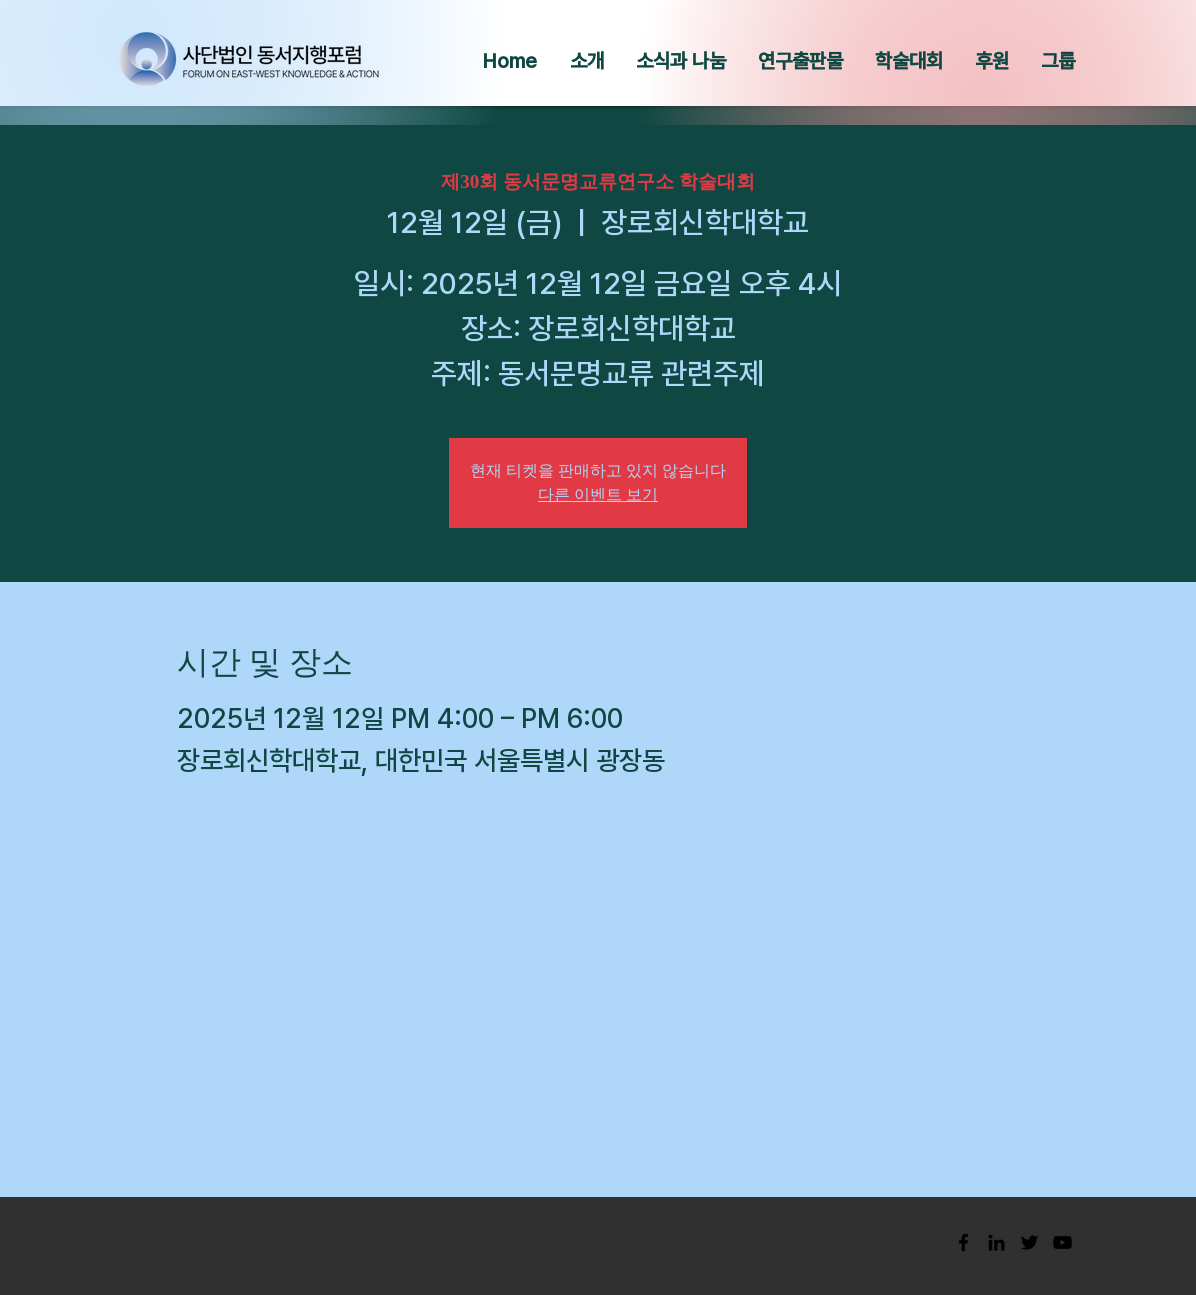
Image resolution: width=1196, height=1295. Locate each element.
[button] (586, 61)
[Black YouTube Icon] (1062, 1242)
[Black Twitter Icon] (1029, 1242)
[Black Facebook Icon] (963, 1242)
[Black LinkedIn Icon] (996, 1242)
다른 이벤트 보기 (598, 494)
